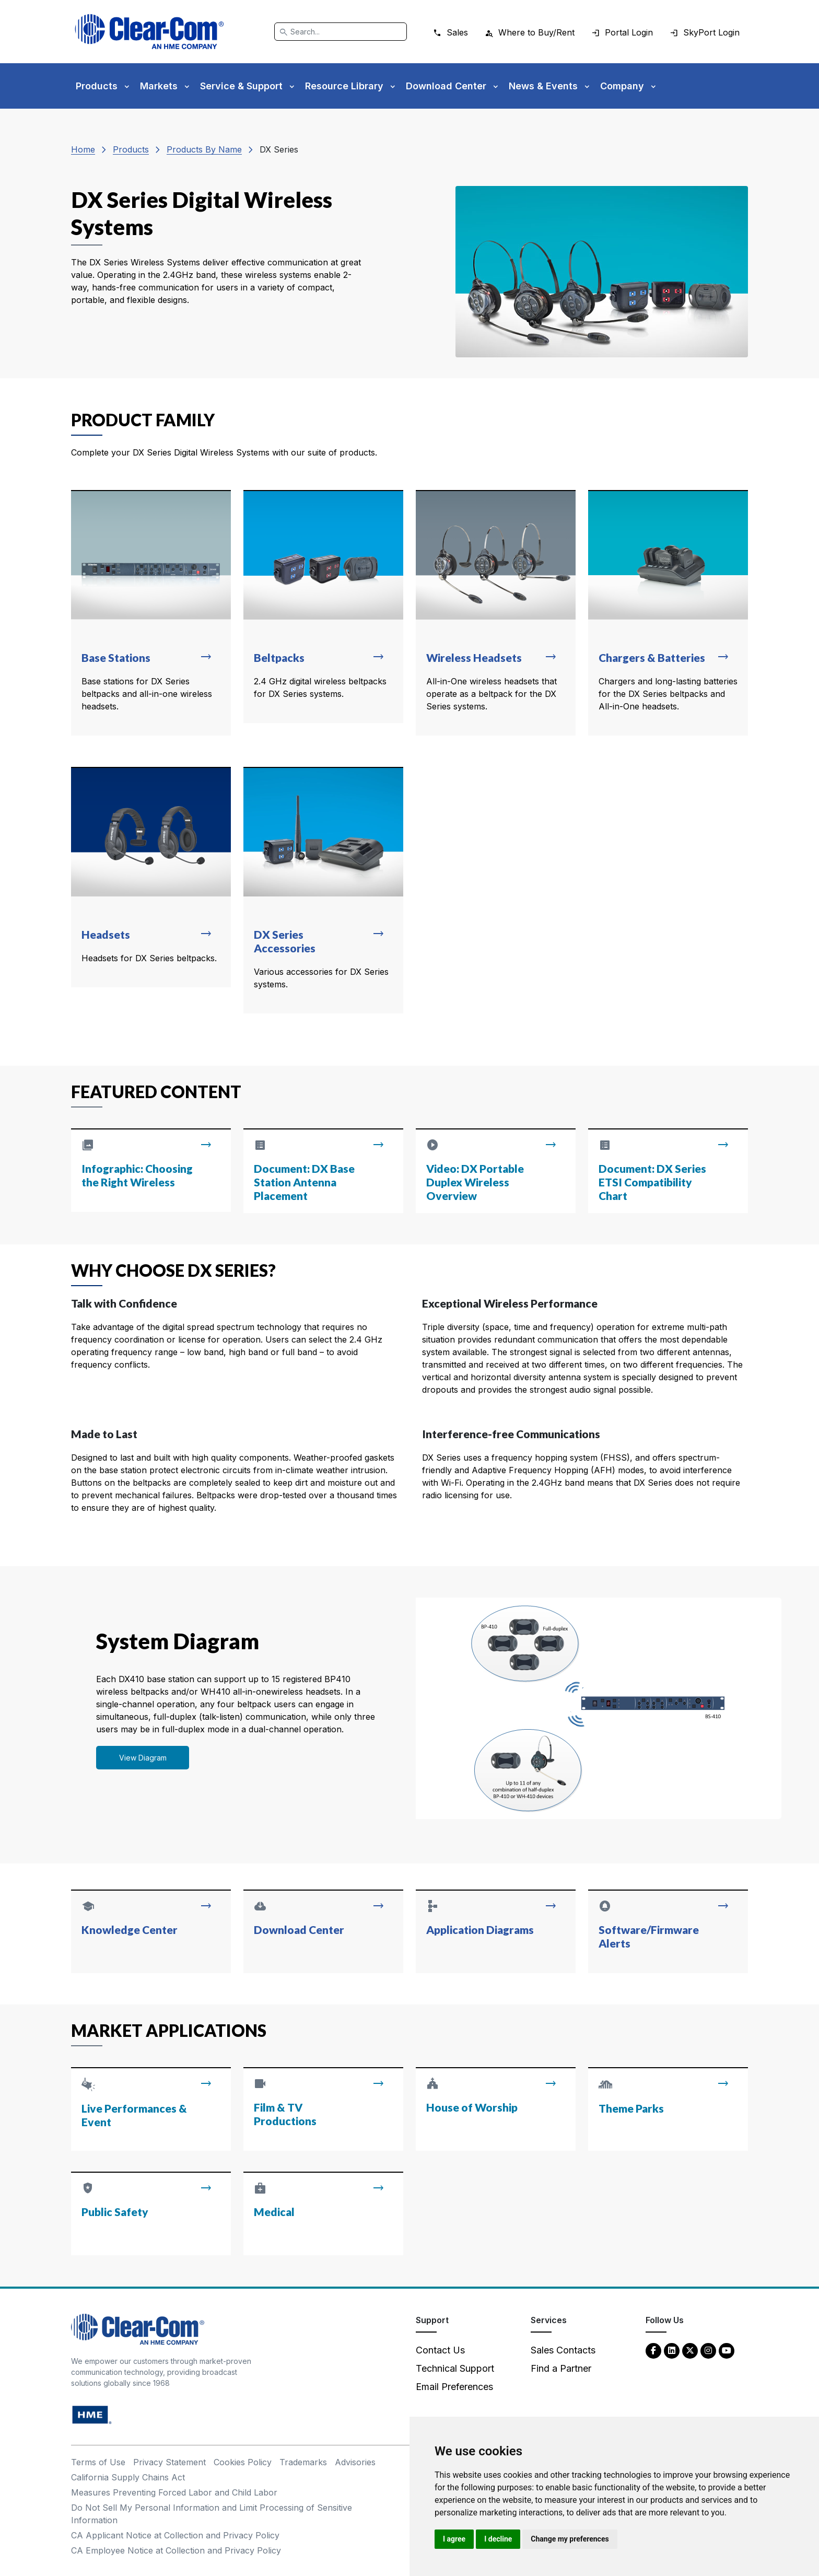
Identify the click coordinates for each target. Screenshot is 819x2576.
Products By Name (204, 149)
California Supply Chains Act (128, 2477)
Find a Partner (561, 2368)
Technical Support (455, 2368)
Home (83, 149)
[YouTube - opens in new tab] (726, 2350)
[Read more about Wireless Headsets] (496, 613)
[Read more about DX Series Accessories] (323, 890)
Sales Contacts (563, 2350)
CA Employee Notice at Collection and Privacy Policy (176, 2550)
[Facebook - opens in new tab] (653, 2350)
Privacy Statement (169, 2462)
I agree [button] (454, 2539)
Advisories (355, 2462)
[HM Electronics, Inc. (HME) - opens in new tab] (92, 2414)
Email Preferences (454, 2386)
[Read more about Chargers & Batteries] (668, 613)
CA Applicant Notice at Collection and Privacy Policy (175, 2535)
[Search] (340, 31)
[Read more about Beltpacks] (323, 606)
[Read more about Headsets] (151, 877)
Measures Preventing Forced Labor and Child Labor (174, 2492)
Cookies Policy (243, 2462)
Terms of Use (98, 2462)
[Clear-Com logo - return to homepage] (149, 31)
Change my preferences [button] (570, 2539)
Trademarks (303, 2462)
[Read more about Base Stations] (151, 613)
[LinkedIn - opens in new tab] (672, 2350)
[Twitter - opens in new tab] (690, 2350)
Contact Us (440, 2350)
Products (131, 149)
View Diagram (143, 1757)
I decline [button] (498, 2539)
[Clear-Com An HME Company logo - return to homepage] (137, 2328)
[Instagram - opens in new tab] (708, 2350)
